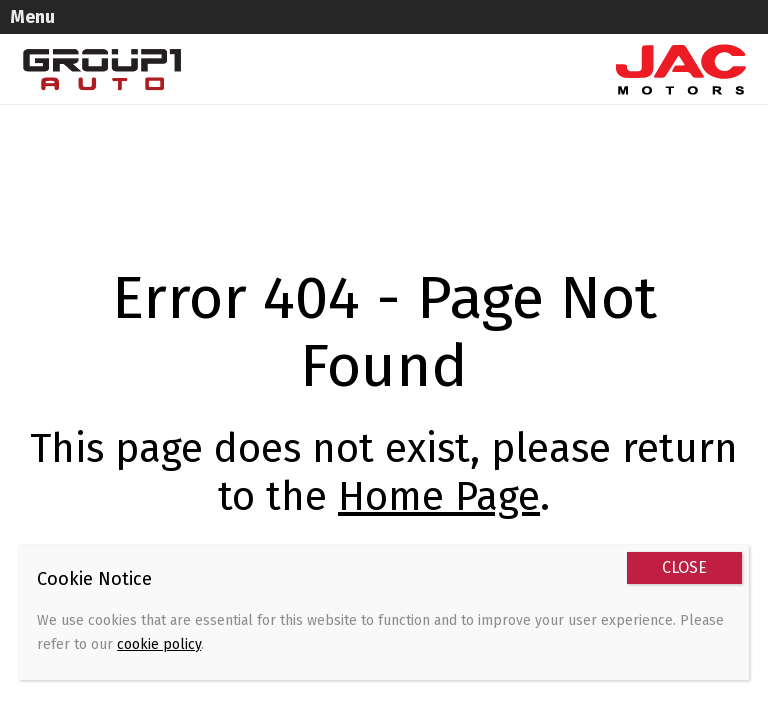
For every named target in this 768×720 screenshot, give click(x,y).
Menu (32, 17)
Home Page (439, 497)
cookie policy (159, 644)
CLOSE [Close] (684, 567)
